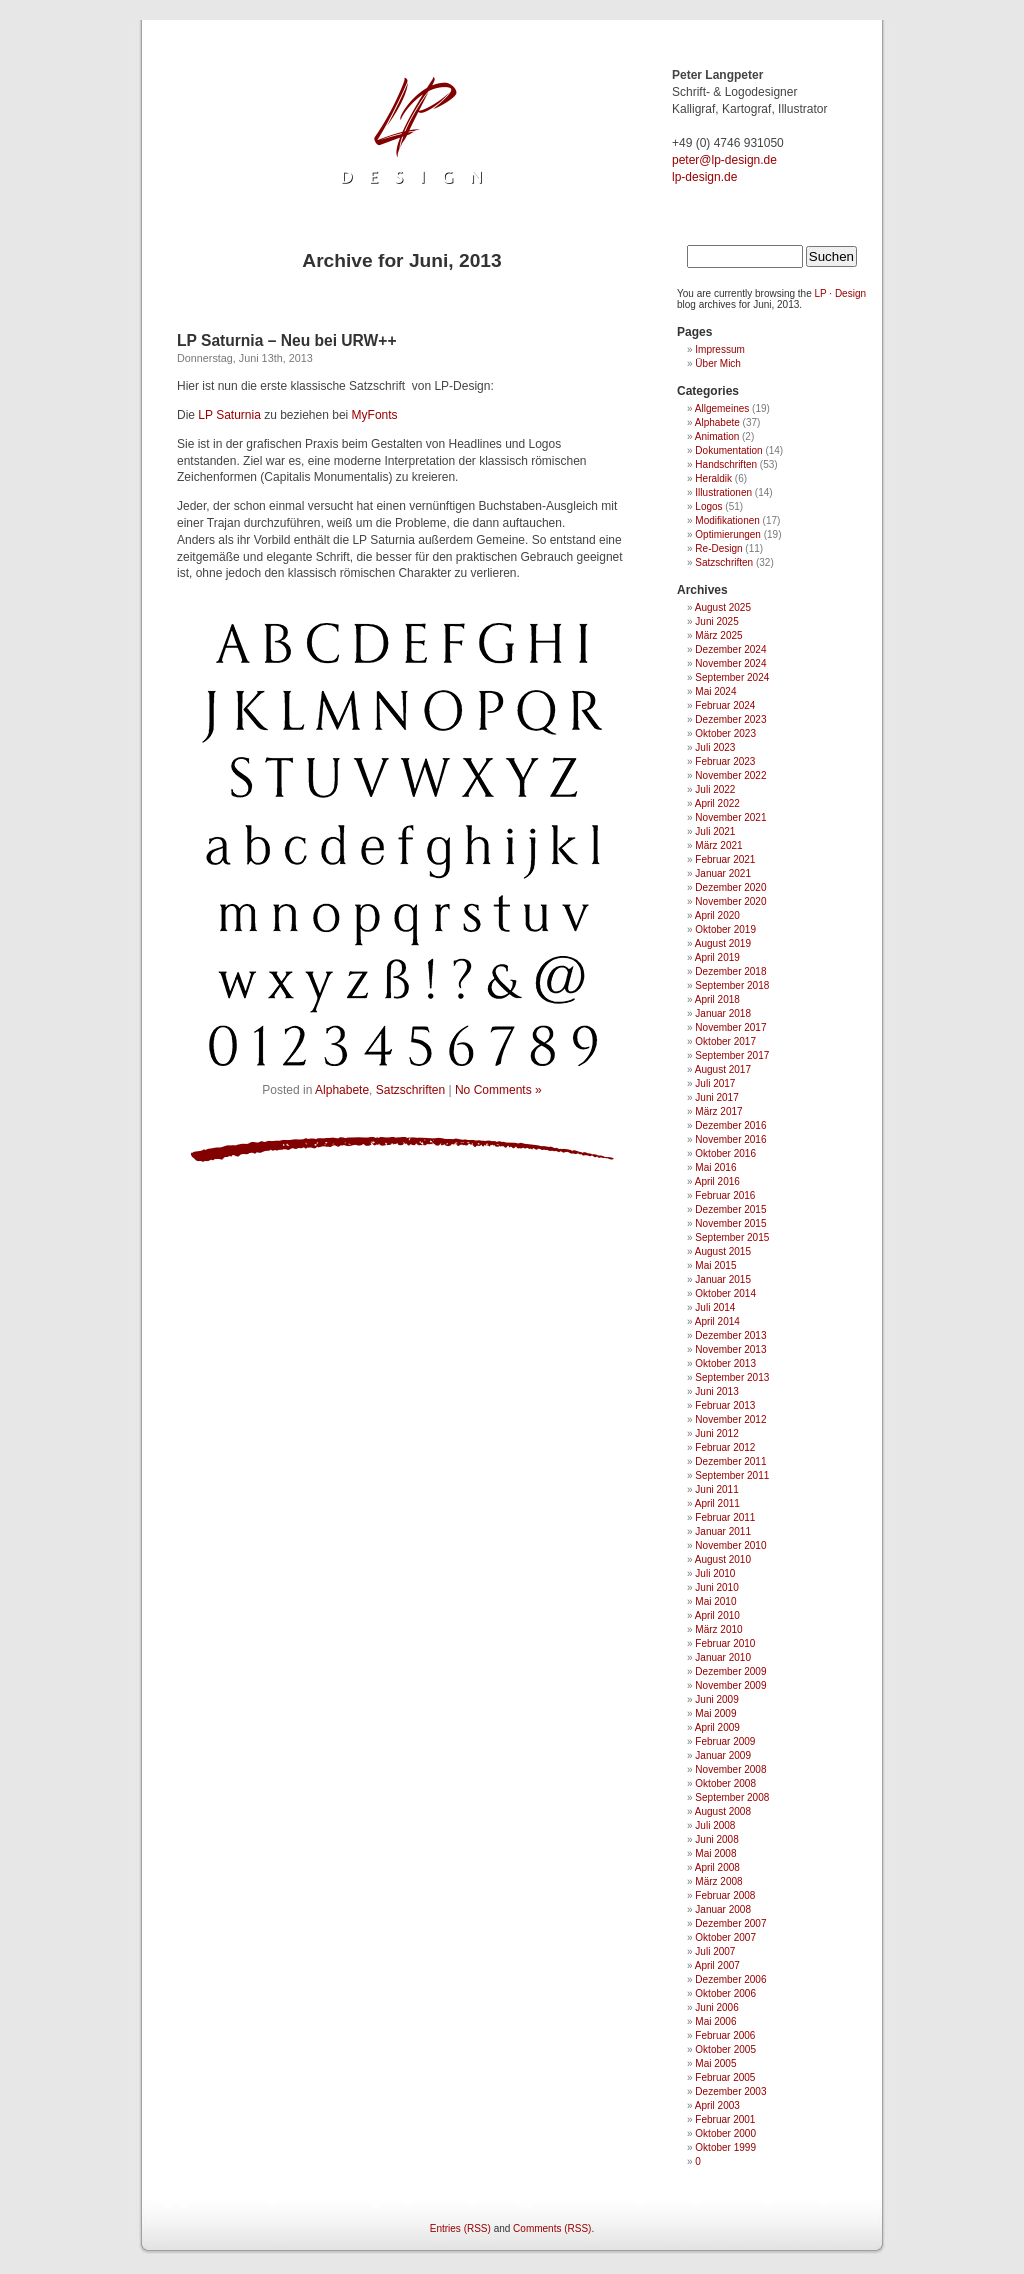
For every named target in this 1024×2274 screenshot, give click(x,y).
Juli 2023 (715, 747)
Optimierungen (728, 534)
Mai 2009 (715, 1713)
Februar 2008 (725, 1895)
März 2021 (718, 845)
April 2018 (717, 999)
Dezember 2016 (730, 1125)
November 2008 (730, 1769)
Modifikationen (727, 520)
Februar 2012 (725, 1447)
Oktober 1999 (725, 2147)
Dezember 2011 (730, 1461)
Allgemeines (722, 408)
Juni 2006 (716, 2007)
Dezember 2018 (730, 971)
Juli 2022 (715, 789)
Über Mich (718, 363)
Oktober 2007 (725, 1937)
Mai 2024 (715, 691)
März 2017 (718, 1111)
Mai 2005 (715, 2063)
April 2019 (717, 957)
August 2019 (723, 943)
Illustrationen (723, 492)
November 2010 (730, 1545)
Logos (708, 506)
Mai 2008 (715, 1853)
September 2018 (732, 985)
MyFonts (375, 415)
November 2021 (730, 817)
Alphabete (342, 1090)
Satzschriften (410, 1090)
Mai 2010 (715, 1601)
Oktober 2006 (725, 1993)
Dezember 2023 (730, 719)
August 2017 (723, 1069)
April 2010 (717, 1615)
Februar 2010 (725, 1643)
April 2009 (717, 1727)
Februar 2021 (725, 859)
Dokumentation (728, 450)
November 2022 (730, 775)
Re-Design (718, 548)
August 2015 (723, 1251)
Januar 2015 (723, 1279)
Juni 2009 (716, 1699)
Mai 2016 (715, 1167)
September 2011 (732, 1475)
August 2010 (723, 1559)
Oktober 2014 (725, 1293)
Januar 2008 (723, 1909)
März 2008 (718, 1881)
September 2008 (732, 1797)
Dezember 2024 (730, 649)
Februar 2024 (725, 705)
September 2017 (732, 1055)
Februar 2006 (725, 2035)
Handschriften (726, 464)
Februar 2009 (725, 1741)
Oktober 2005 (725, 2049)
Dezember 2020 (730, 887)
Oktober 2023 (725, 733)
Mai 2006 (715, 2021)
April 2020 (717, 915)
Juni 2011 (716, 1489)
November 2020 (730, 901)
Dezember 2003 (730, 2091)
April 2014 (717, 1321)
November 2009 (730, 1685)
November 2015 (730, 1223)
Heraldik (713, 478)
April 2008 (717, 1867)
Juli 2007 (715, 1951)
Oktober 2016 (725, 1153)
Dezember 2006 (730, 1979)
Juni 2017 (716, 1097)
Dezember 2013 (730, 1335)
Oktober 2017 (725, 1041)
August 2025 (723, 607)
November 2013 (730, 1349)
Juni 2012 (716, 1433)
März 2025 (718, 635)
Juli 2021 (715, 831)
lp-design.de (704, 177)
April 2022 (717, 803)
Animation (717, 436)
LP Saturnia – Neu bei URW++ (287, 340)
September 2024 (732, 677)
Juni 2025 (716, 621)
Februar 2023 (725, 761)
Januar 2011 (723, 1531)
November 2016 (730, 1139)
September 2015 (732, 1237)
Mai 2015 (715, 1265)
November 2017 (730, 1027)
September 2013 (732, 1377)
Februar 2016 (725, 1195)
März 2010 (718, 1629)
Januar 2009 (723, 1755)
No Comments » (498, 1090)
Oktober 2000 (725, 2133)
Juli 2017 (715, 1083)
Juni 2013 (716, 1391)
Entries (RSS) (460, 2228)
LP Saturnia (229, 415)
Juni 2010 (716, 1587)
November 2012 (730, 1419)
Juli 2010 (715, 1573)
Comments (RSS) (552, 2228)
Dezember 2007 (730, 1923)
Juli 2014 (715, 1307)
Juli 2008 (715, 1825)
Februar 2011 (725, 1517)
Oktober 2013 (725, 1363)
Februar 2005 (725, 2077)
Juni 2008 (716, 1839)
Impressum (719, 349)
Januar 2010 (723, 1657)
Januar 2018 (723, 1013)
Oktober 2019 (725, 929)
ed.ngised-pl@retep (724, 160)
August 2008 (723, 1811)
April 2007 (717, 1965)
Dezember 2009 (730, 1671)
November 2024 (730, 663)
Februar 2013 (725, 1405)
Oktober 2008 (725, 1783)
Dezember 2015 (730, 1209)
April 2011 (717, 1503)
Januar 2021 (723, 873)
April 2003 (717, 2105)
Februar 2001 (725, 2119)
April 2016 (717, 1181)
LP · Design (841, 293)
